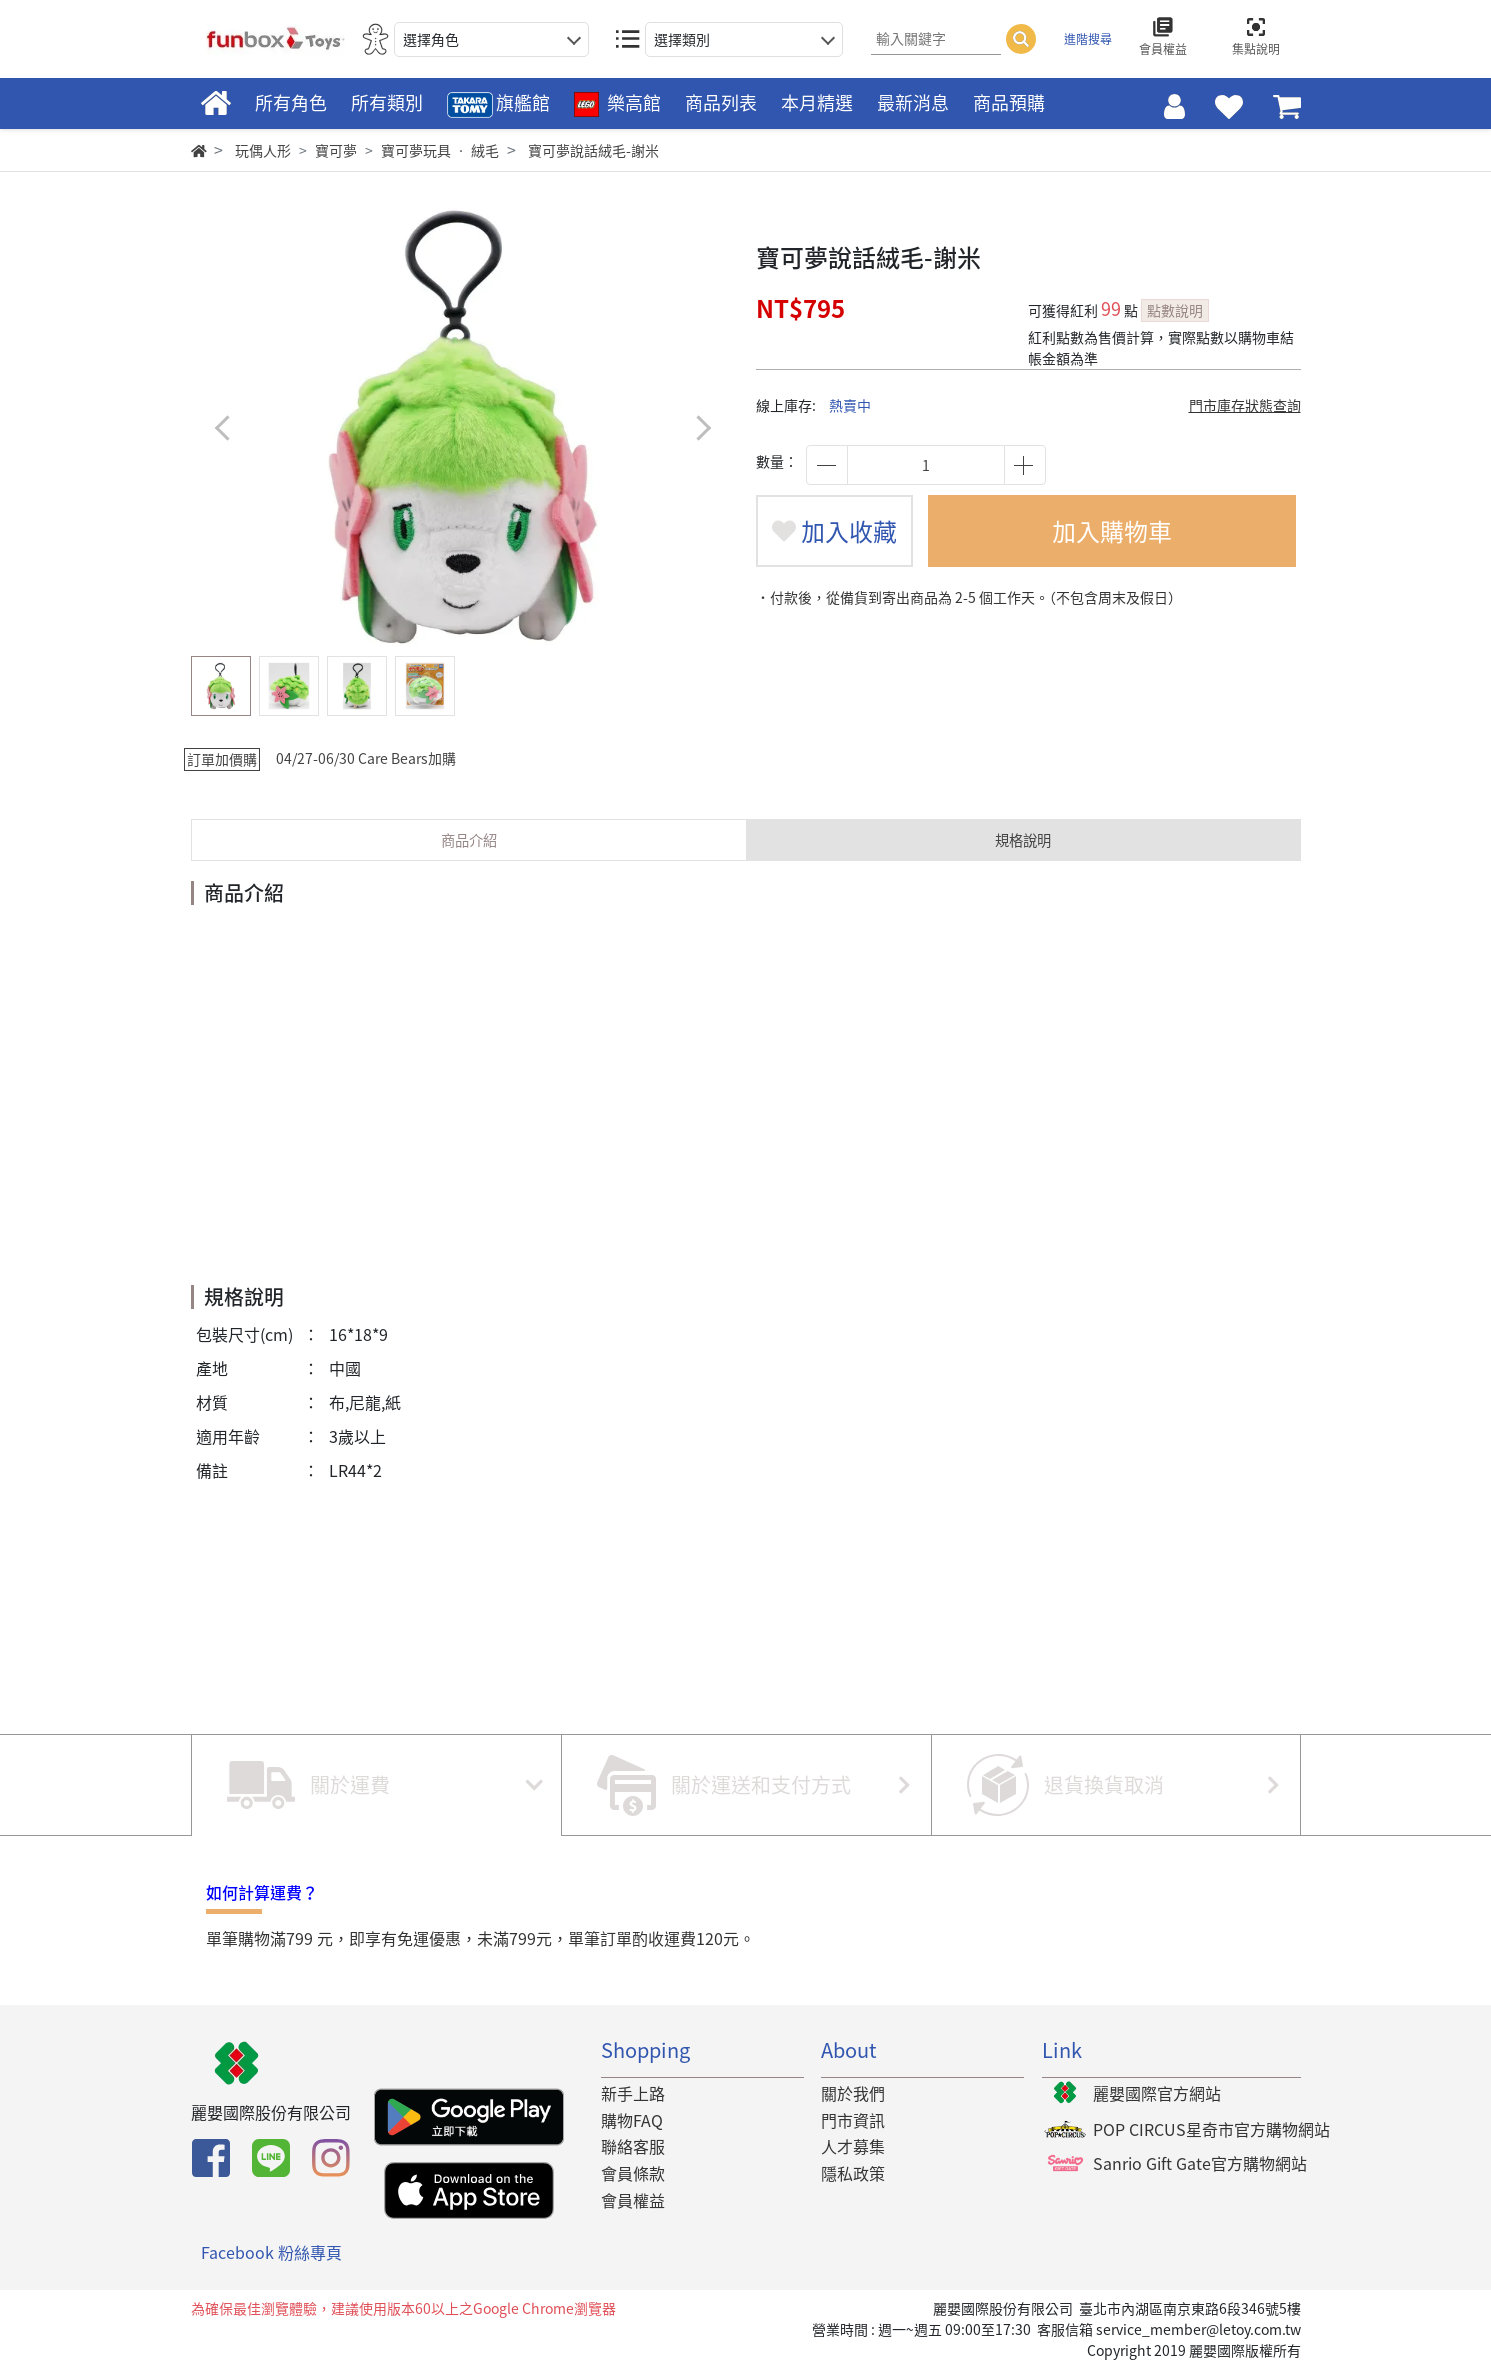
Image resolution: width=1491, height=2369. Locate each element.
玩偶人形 (263, 150)
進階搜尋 (1088, 39)
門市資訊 (853, 2120)
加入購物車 (1112, 531)
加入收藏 (834, 531)
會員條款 (633, 2173)
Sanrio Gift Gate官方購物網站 (1200, 2163)
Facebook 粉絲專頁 (271, 2252)
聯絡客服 (633, 2146)
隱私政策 (853, 2173)
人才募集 (853, 2146)
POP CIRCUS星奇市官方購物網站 (1211, 2129)
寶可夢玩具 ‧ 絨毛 (440, 150)
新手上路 (633, 2093)
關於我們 (853, 2093)
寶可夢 (336, 150)
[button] (703, 427)
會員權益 (633, 2200)
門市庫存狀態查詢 (1245, 405)
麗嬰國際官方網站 (1157, 2093)
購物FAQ (632, 2120)
